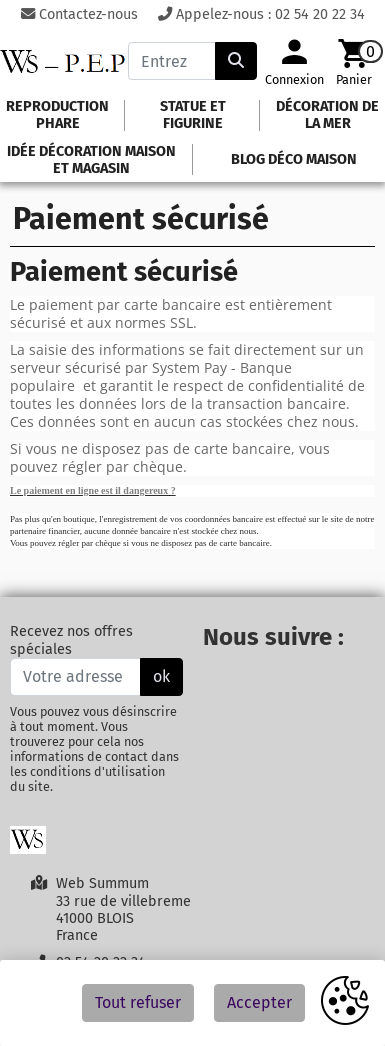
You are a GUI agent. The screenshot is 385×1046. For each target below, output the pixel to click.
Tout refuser (138, 1002)
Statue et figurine (193, 115)
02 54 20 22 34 (320, 14)
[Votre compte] (294, 60)
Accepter (259, 1002)
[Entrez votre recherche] (171, 61)
